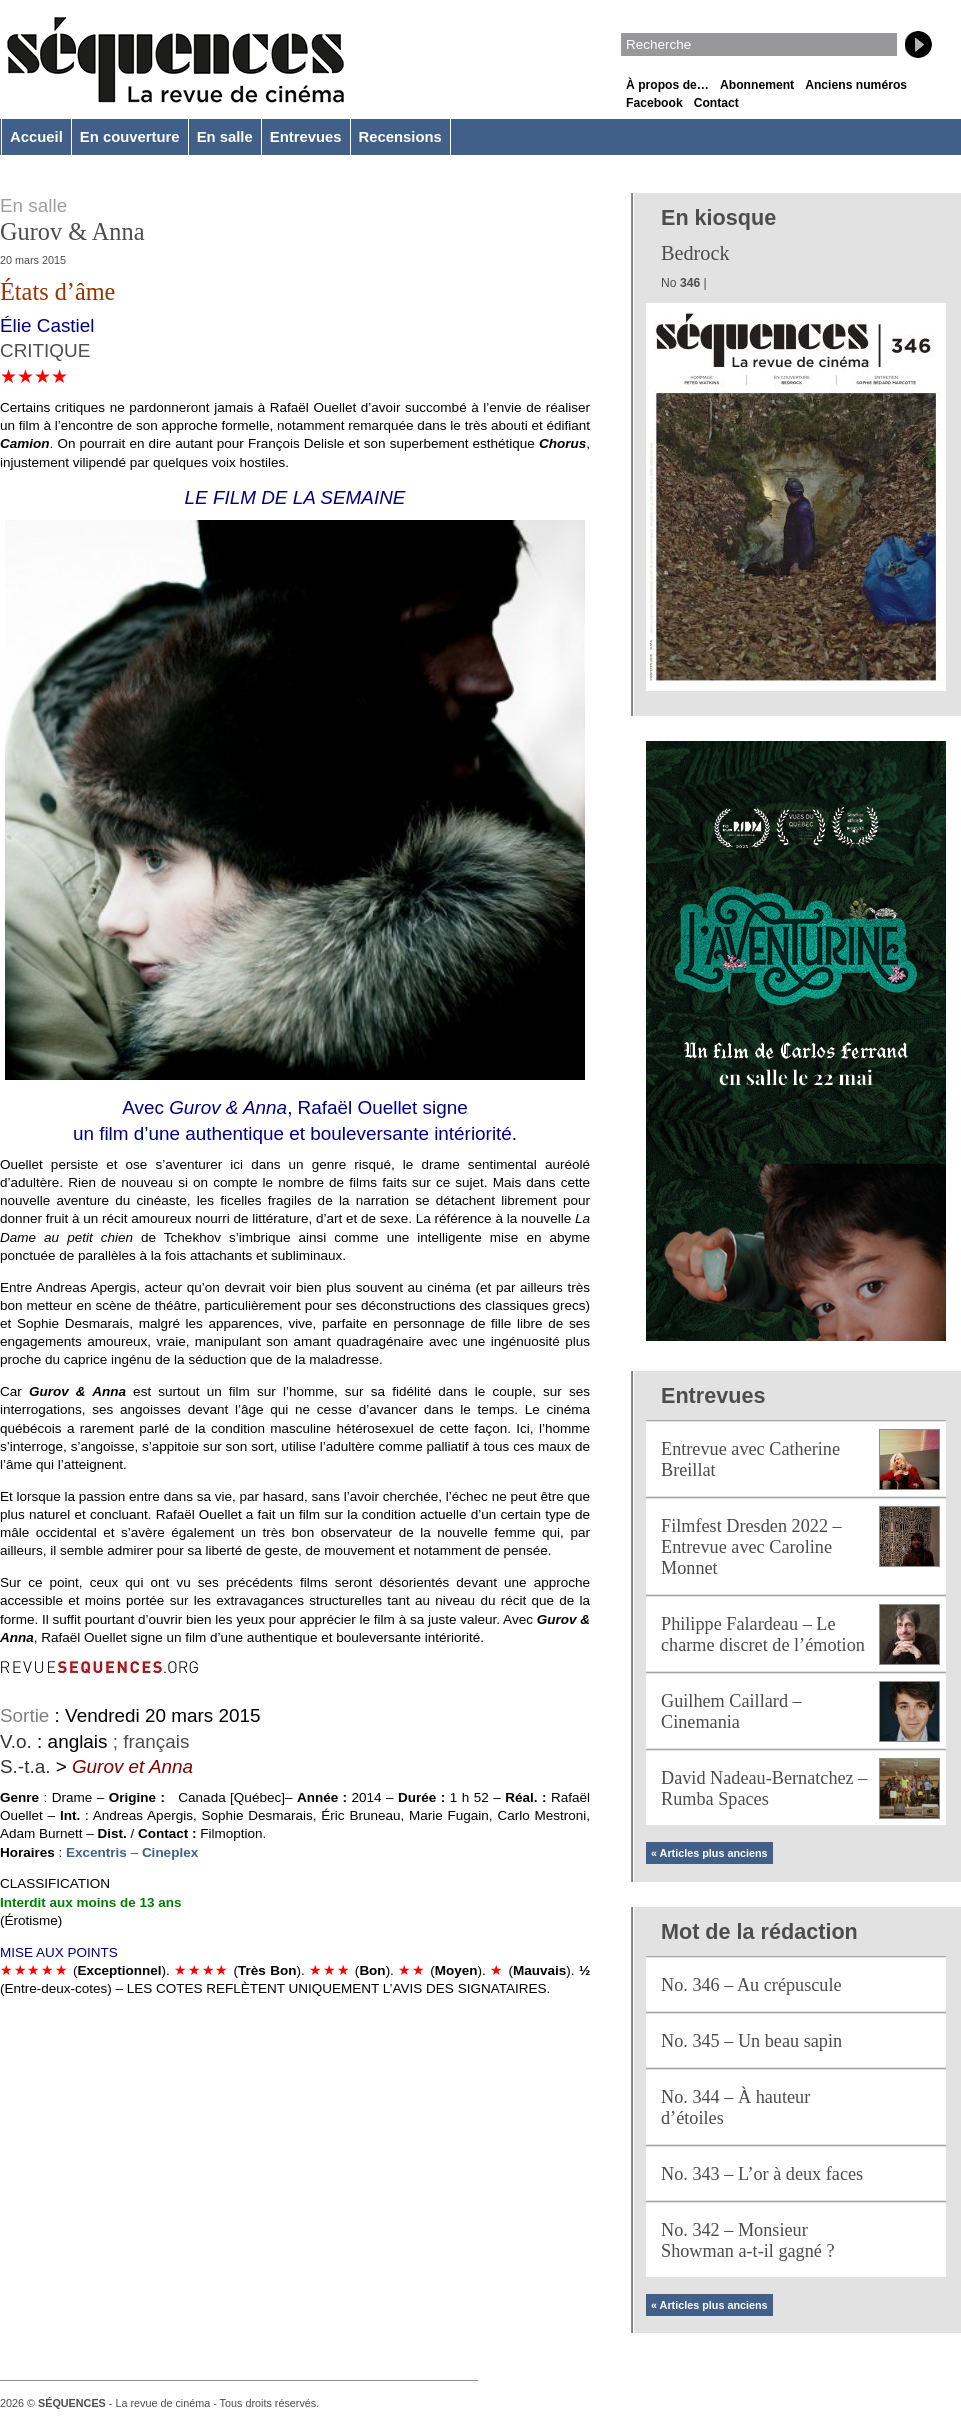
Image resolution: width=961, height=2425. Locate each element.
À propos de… (667, 85)
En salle (225, 137)
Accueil (36, 137)
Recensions (400, 137)
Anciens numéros (856, 85)
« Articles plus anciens (709, 1853)
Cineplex (170, 1852)
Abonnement (757, 85)
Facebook (654, 103)
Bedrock (695, 253)
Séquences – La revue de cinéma (175, 60)
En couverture (130, 137)
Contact (716, 103)
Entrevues (306, 137)
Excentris (98, 1852)
